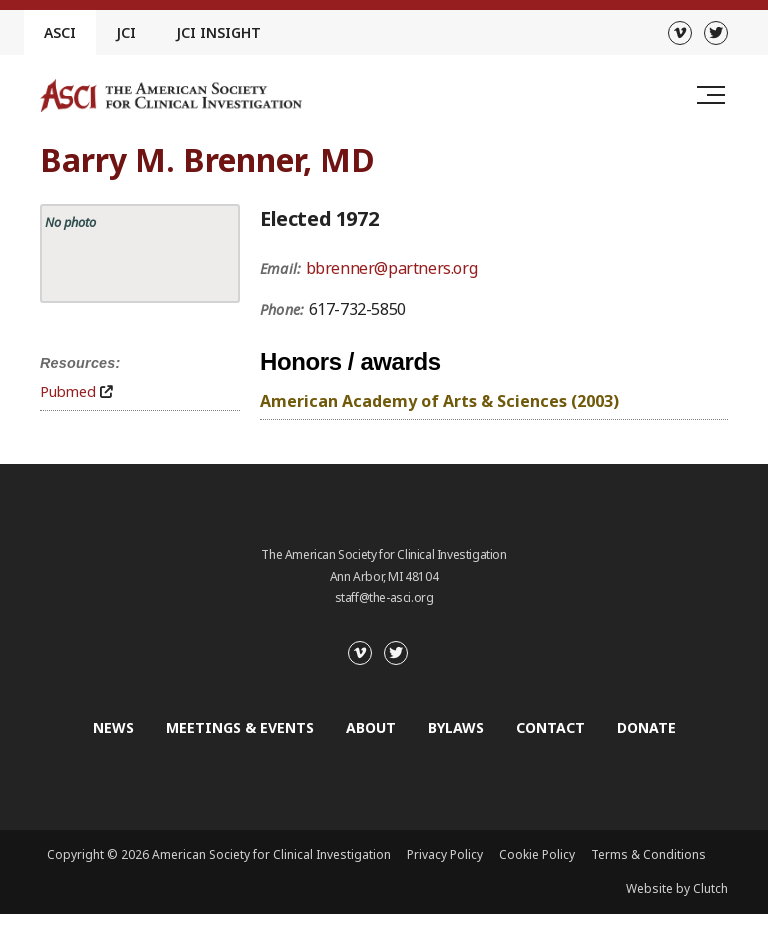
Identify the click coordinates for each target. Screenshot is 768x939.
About (371, 727)
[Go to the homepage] (171, 95)
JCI (126, 32)
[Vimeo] (680, 33)
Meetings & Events (240, 727)
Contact (550, 727)
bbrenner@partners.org (392, 268)
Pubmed (68, 391)
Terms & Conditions (648, 854)
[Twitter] (716, 33)
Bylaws (456, 727)
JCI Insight (218, 32)
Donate (646, 727)
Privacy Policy (445, 854)
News (113, 727)
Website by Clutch (677, 888)
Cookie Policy (537, 854)
